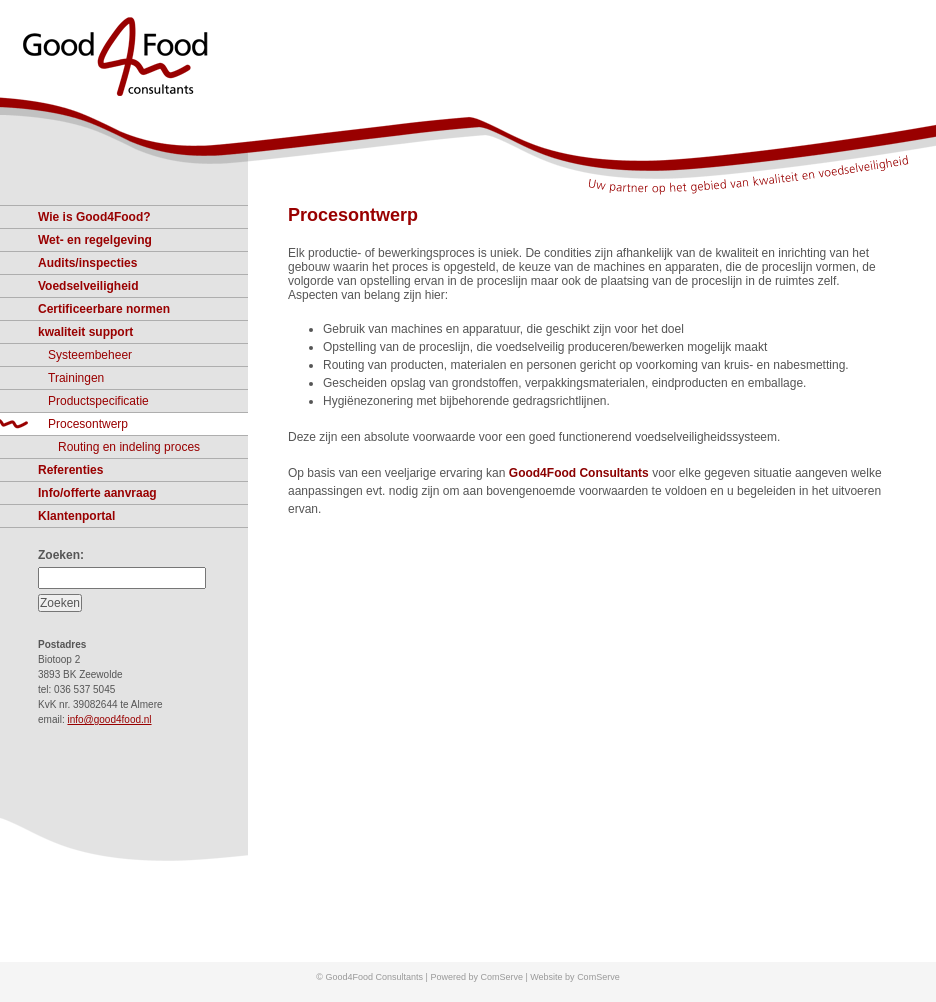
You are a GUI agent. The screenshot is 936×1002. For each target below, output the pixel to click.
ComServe (598, 977)
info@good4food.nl (109, 719)
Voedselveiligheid (88, 286)
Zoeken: (61, 555)
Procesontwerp (353, 215)
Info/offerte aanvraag (97, 493)
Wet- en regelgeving (95, 240)
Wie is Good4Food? (94, 217)
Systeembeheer (90, 355)
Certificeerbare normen (104, 309)
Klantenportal (76, 516)
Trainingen (76, 378)
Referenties (70, 470)
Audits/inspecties (87, 263)
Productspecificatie (98, 401)
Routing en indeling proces (129, 447)
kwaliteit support (85, 332)
